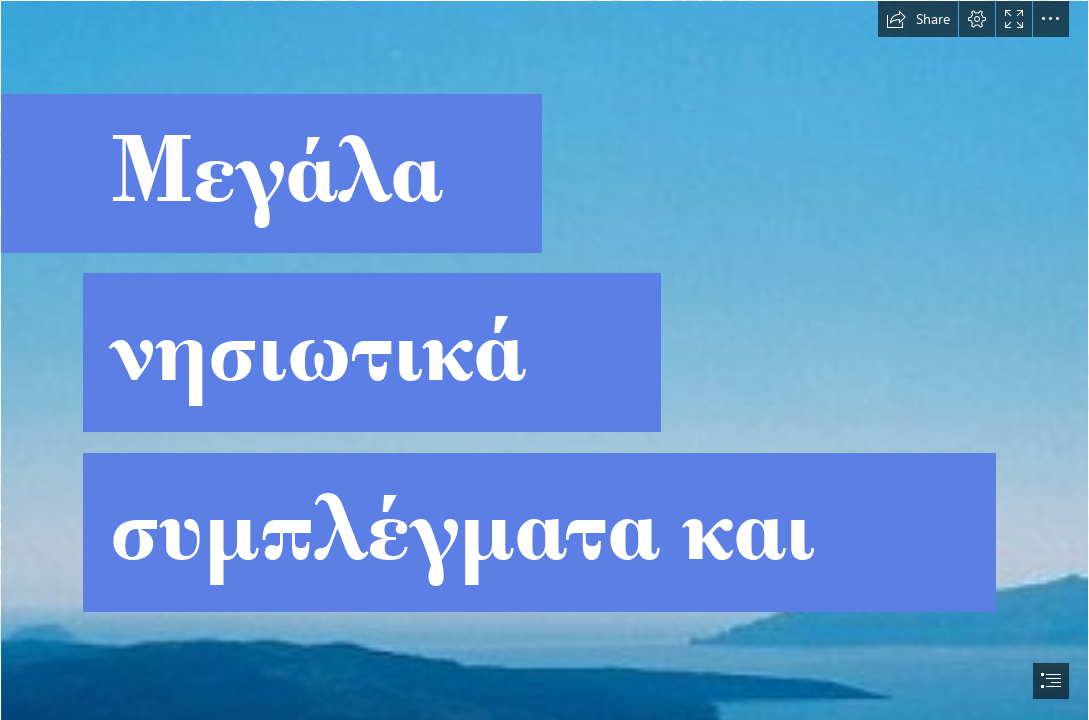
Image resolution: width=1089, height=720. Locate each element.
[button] (918, 19)
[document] (544, 360)
